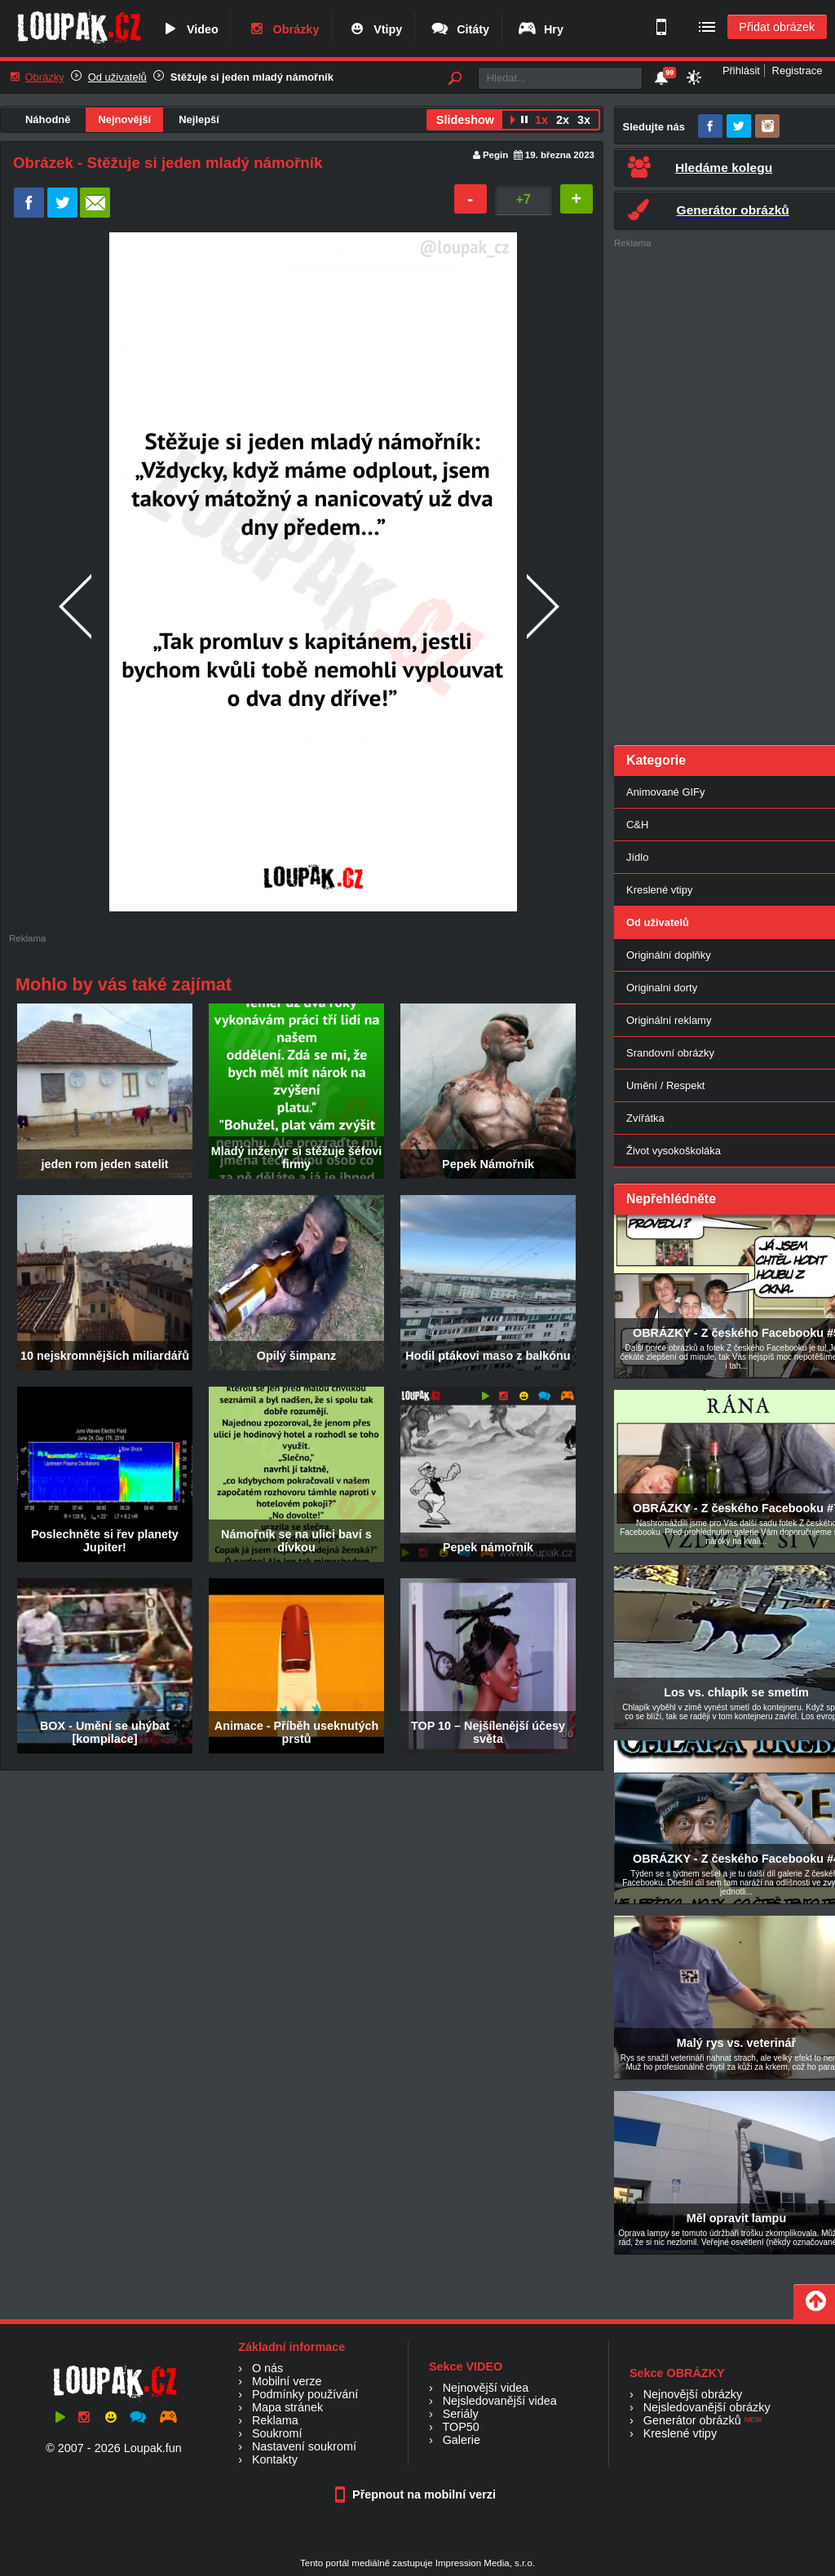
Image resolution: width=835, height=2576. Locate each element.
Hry (540, 29)
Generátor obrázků (692, 2420)
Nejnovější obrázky (693, 2394)
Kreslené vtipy (680, 2433)
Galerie (461, 2439)
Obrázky (283, 29)
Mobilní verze (287, 2381)
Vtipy (374, 29)
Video (189, 29)
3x (583, 119)
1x (541, 119)
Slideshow (465, 119)
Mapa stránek (287, 2407)
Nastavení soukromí (304, 2446)
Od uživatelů (117, 77)
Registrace (797, 70)
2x (562, 119)
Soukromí (277, 2433)
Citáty (459, 29)
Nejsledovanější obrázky (707, 2407)
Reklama (275, 2420)
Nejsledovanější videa (500, 2400)
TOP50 (460, 2426)
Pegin (495, 155)
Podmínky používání (305, 2394)
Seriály (461, 2413)
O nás (267, 2368)
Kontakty (275, 2459)
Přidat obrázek (777, 26)
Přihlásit (741, 70)
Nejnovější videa (486, 2387)
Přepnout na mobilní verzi (417, 2494)
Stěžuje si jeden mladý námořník (252, 77)
